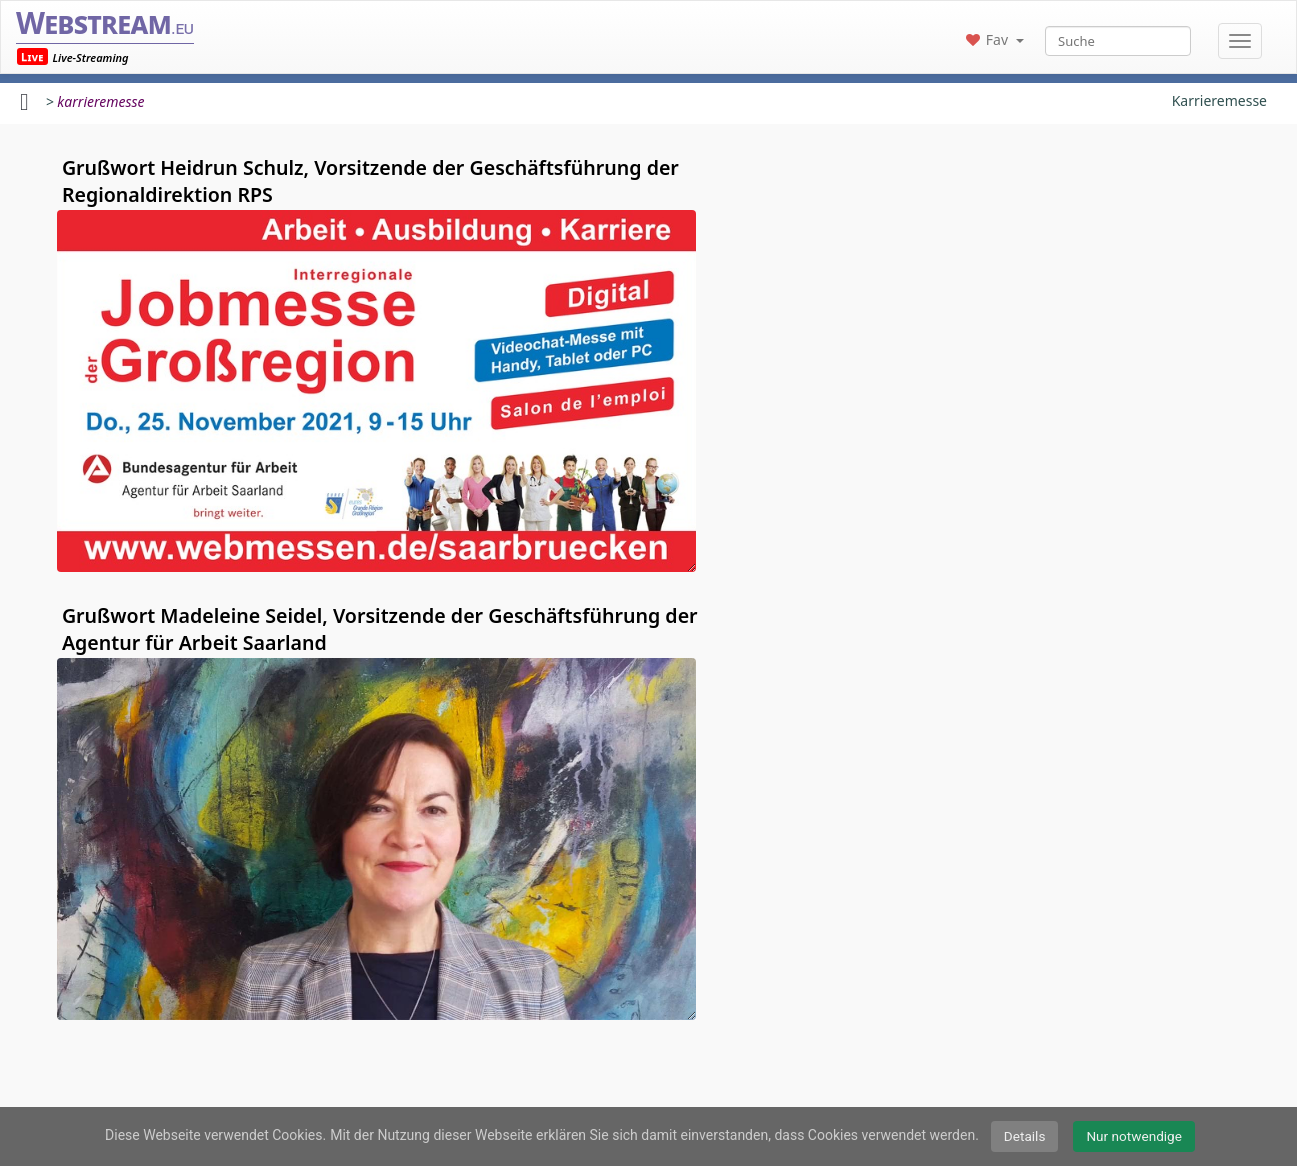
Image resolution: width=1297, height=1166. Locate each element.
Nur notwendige (1134, 1136)
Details (1025, 1136)
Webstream (105, 22)
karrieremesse (100, 101)
